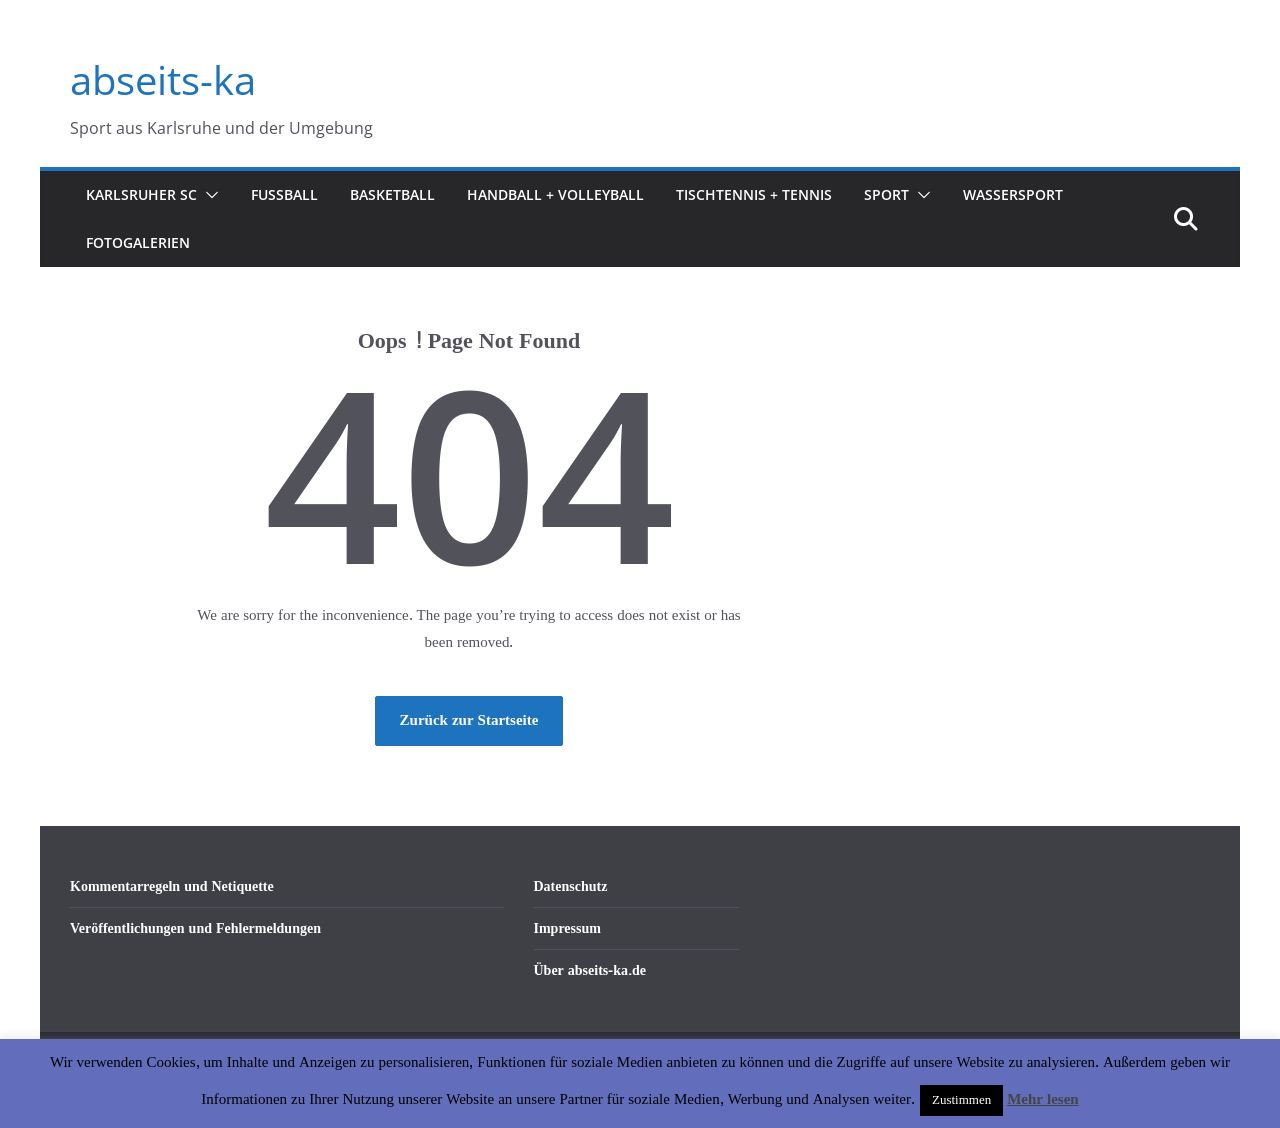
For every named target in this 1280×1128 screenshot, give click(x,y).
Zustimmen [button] (961, 1100)
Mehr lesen (1042, 1099)
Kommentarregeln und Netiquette (172, 886)
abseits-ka (163, 79)
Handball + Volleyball (555, 194)
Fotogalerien (138, 242)
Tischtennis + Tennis (754, 194)
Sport (886, 194)
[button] (208, 195)
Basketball (392, 194)
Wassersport (1013, 194)
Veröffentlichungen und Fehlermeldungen (195, 928)
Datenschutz (571, 886)
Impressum (567, 928)
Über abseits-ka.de (590, 970)
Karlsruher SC (141, 194)
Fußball (284, 194)
